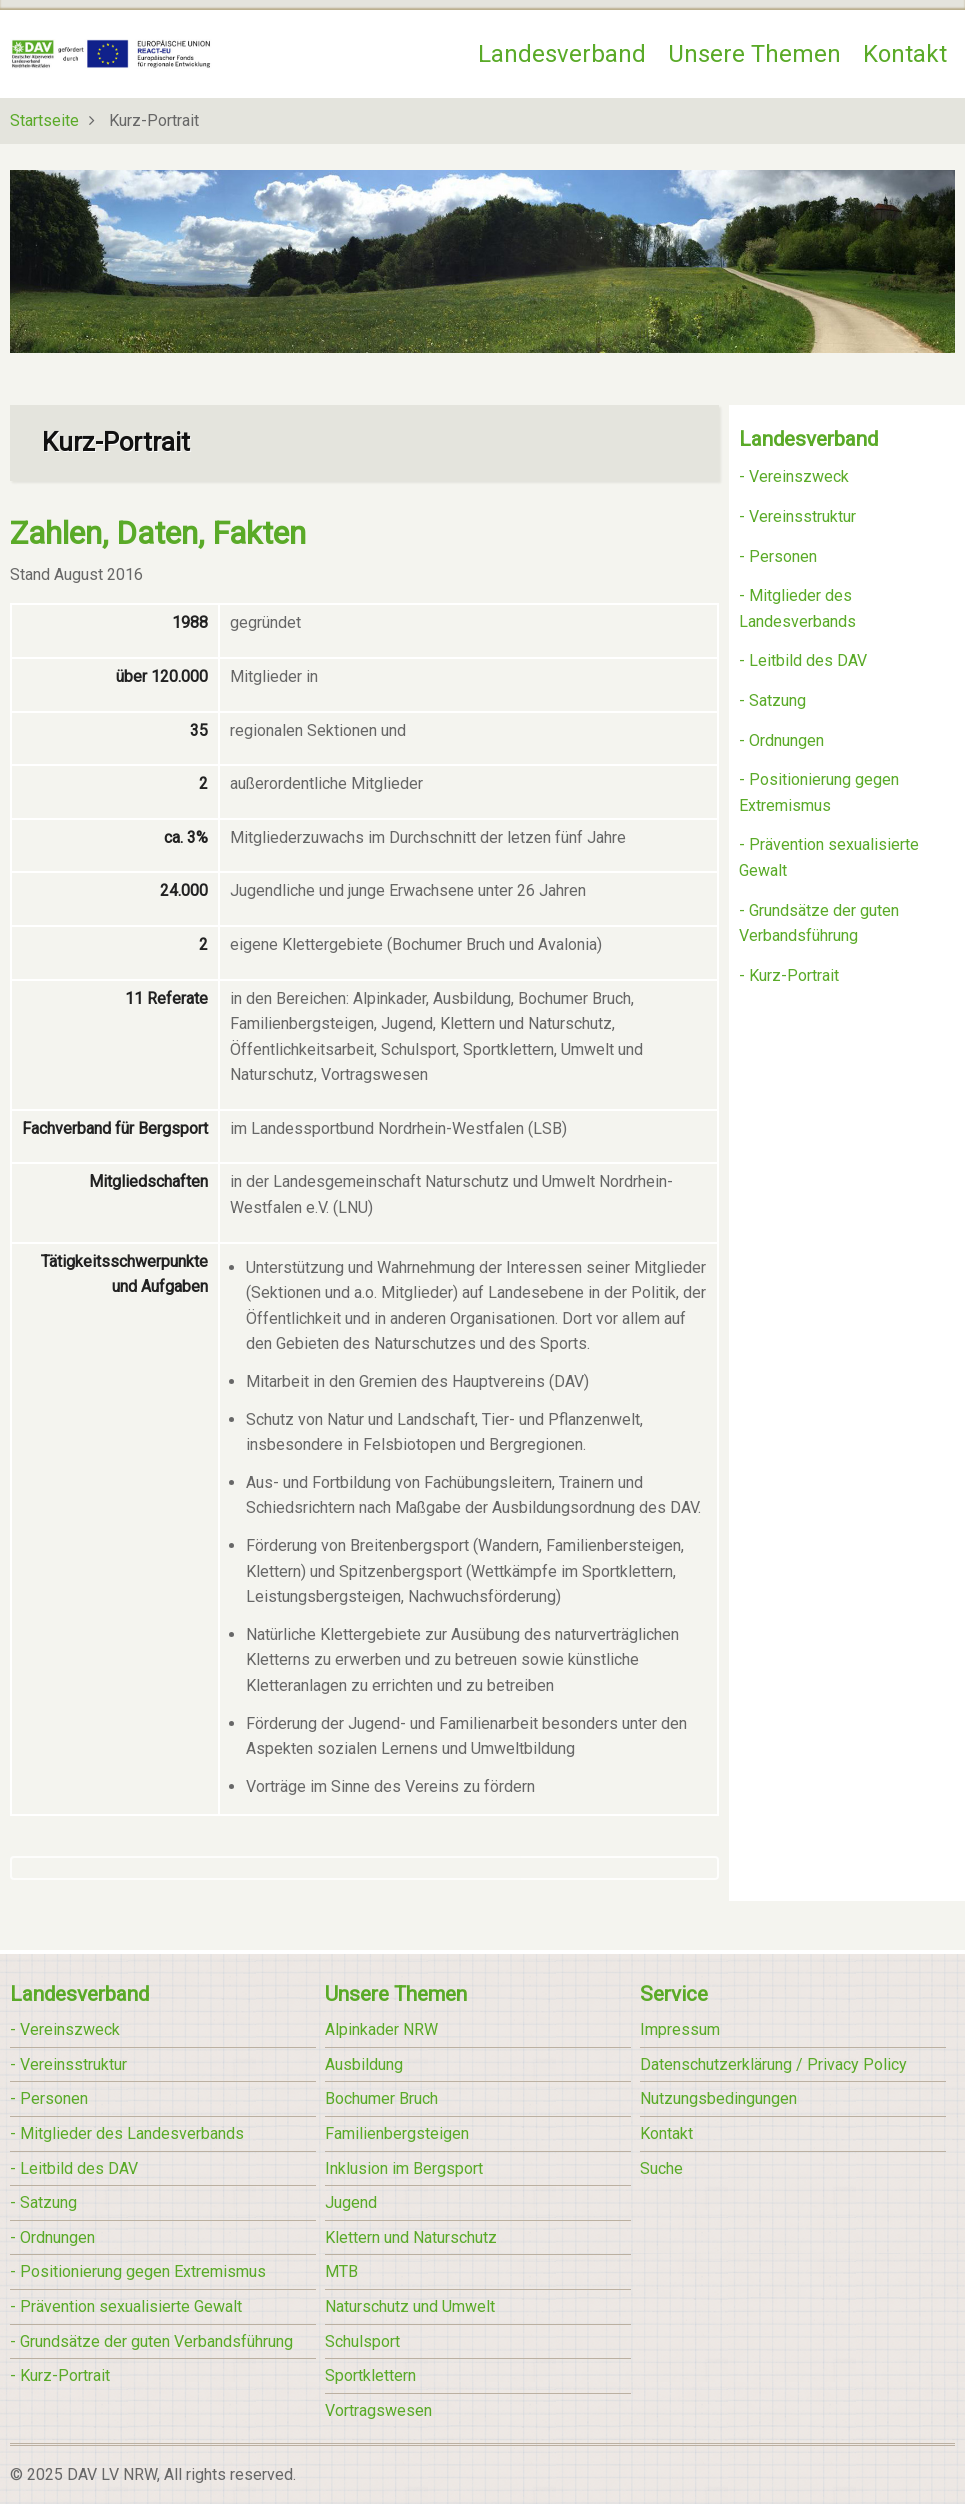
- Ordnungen (781, 740)
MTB (341, 2271)
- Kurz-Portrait (789, 975)
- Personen (778, 556)
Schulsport (362, 2341)
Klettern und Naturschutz (411, 2237)
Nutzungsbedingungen (718, 2098)
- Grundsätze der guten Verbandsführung (151, 2341)
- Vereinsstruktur (797, 516)
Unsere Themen (754, 54)
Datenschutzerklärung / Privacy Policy (773, 2064)
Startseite (44, 120)
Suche (661, 2168)
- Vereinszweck (794, 476)
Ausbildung (364, 2064)
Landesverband (562, 54)
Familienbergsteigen (397, 2133)
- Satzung (772, 700)
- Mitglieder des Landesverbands (127, 2133)
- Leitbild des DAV (803, 660)
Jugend (351, 2202)
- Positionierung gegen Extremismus (138, 2271)
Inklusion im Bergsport (404, 2168)
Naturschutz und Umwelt (410, 2306)
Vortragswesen (378, 2410)
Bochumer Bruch (381, 2098)
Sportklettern (370, 2375)
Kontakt (905, 54)
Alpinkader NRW (381, 2029)
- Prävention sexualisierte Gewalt (126, 2306)
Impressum (680, 2029)
